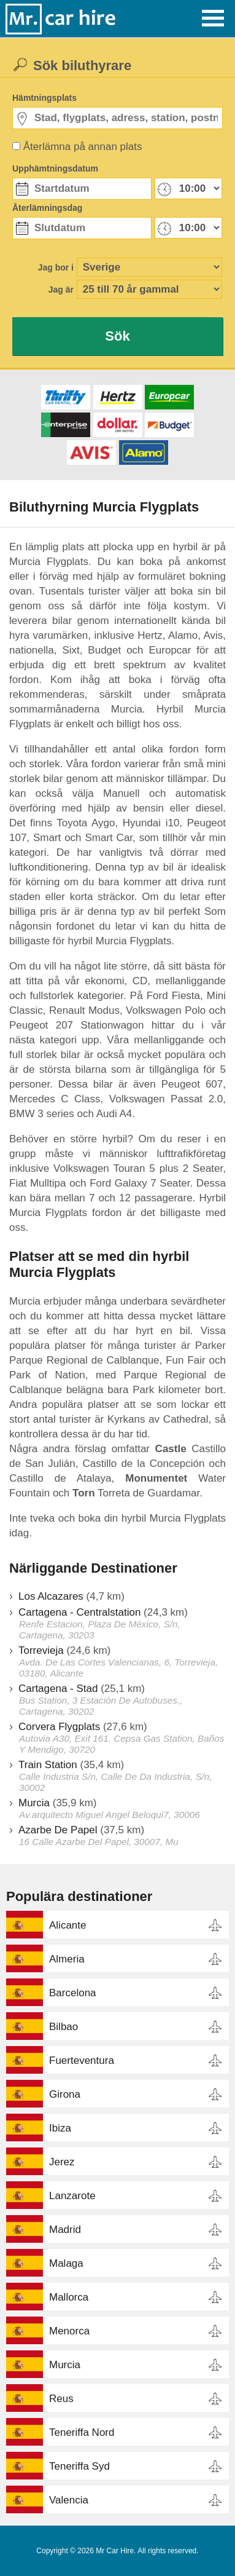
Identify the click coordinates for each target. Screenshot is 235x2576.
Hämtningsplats (44, 98)
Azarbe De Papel (58, 1830)
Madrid (65, 2229)
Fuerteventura (81, 2060)
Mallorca (68, 2297)
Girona (64, 2094)
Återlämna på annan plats (82, 146)
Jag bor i (56, 267)
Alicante (67, 1925)
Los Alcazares (50, 1596)
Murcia (34, 1803)
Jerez (62, 2162)
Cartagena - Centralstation (79, 1612)
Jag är (61, 289)
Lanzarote (72, 2196)
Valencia (68, 2500)
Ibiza (60, 2128)
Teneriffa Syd (79, 2466)
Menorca (69, 2331)
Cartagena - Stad (58, 1688)
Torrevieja (41, 1650)
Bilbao (63, 2027)
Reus (61, 2398)
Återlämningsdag (47, 208)
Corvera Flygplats (59, 1726)
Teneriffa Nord (81, 2432)
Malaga (66, 2263)
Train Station (47, 1765)
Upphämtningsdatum (55, 168)
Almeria (67, 1959)
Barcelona (72, 1993)
